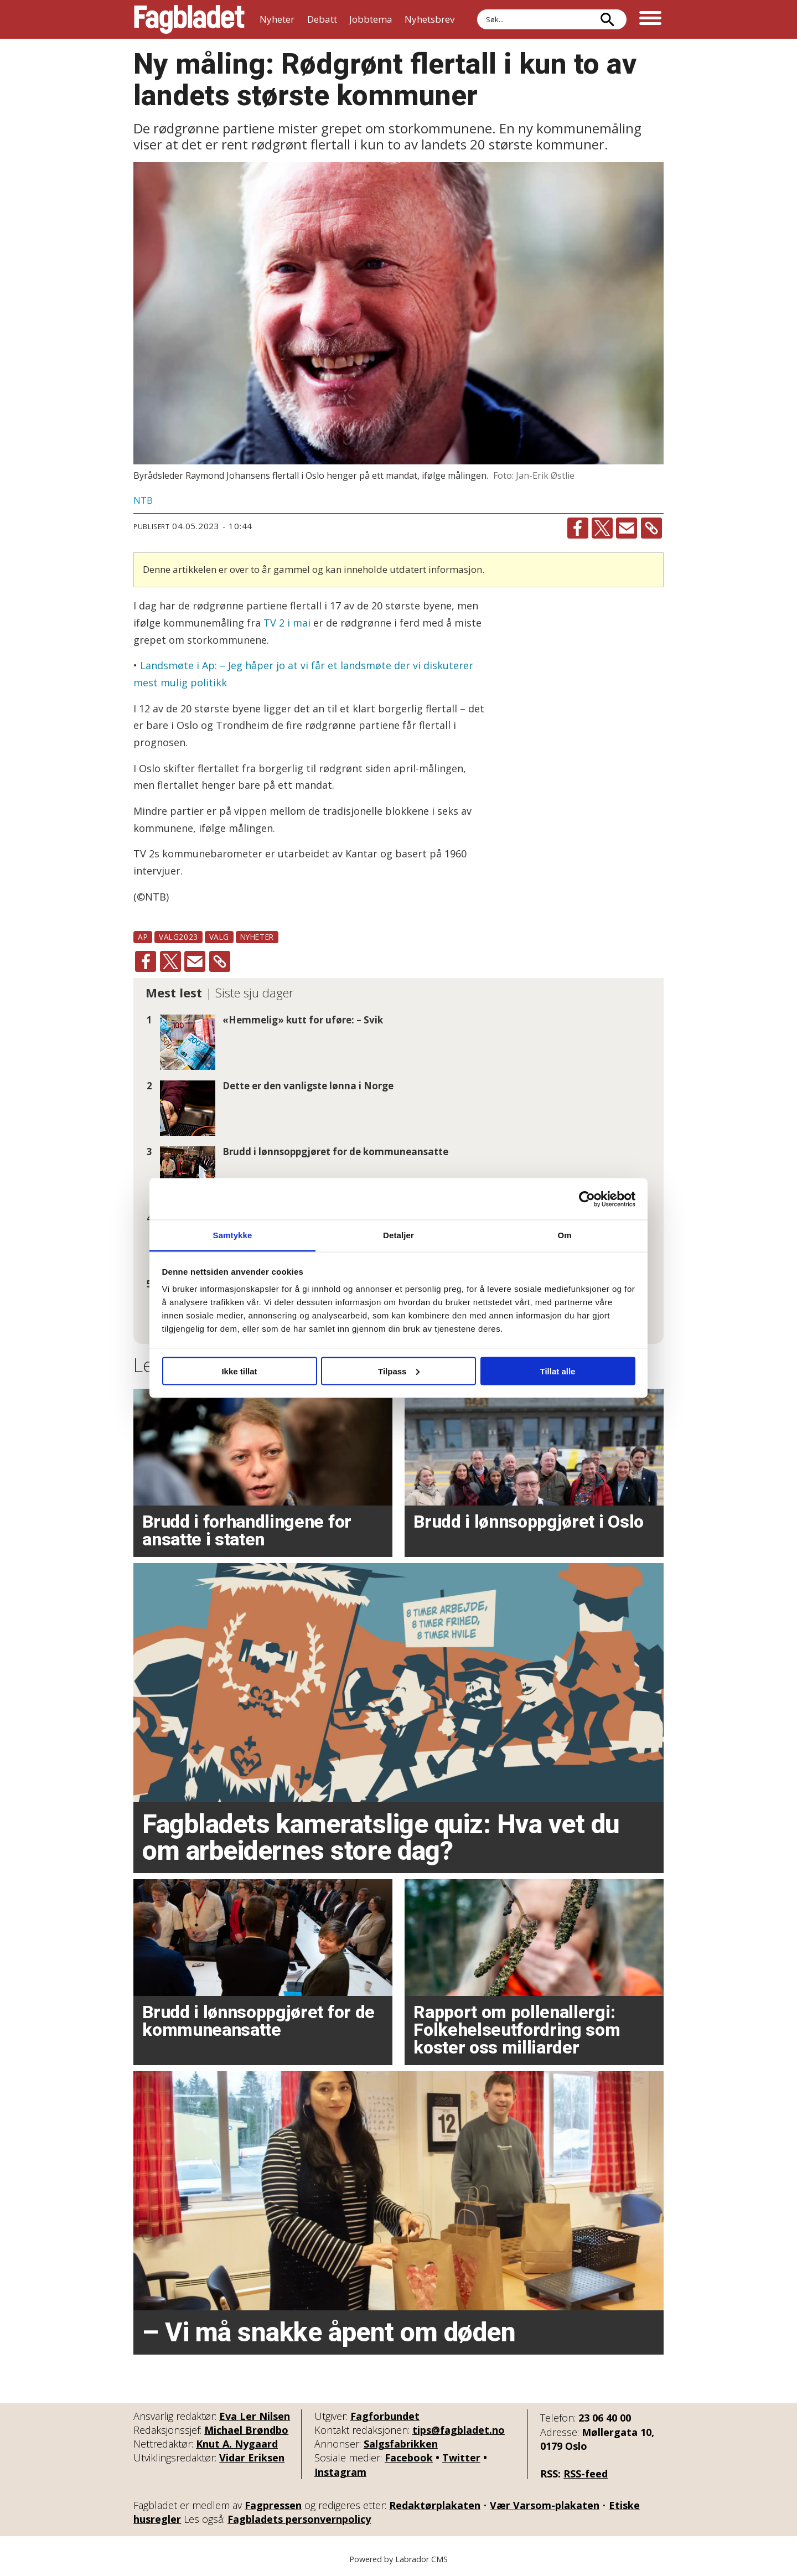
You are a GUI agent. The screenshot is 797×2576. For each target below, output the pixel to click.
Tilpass (399, 1370)
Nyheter (277, 19)
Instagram (340, 2472)
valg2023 (178, 937)
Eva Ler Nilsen (254, 2416)
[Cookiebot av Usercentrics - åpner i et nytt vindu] (587, 1199)
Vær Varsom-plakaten (544, 2505)
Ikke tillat (239, 1370)
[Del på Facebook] (577, 528)
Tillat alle (558, 1370)
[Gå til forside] (189, 19)
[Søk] (607, 19)
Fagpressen (273, 2505)
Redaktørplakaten (434, 2505)
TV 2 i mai (288, 622)
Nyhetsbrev (429, 19)
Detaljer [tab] (398, 1235)
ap (143, 937)
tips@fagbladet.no (458, 2430)
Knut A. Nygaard (237, 2443)
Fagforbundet (385, 2416)
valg (219, 937)
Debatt (322, 19)
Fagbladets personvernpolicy (299, 2519)
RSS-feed (585, 2473)
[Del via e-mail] (626, 528)
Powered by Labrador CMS (398, 2559)
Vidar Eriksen (251, 2457)
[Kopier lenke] (651, 528)
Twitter (461, 2457)
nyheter (257, 937)
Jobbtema (370, 19)
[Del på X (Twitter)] (602, 528)
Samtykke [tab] (232, 1235)
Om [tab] (564, 1235)
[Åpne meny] (650, 19)
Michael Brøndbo (246, 2430)
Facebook (409, 2457)
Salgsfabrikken (401, 2443)
